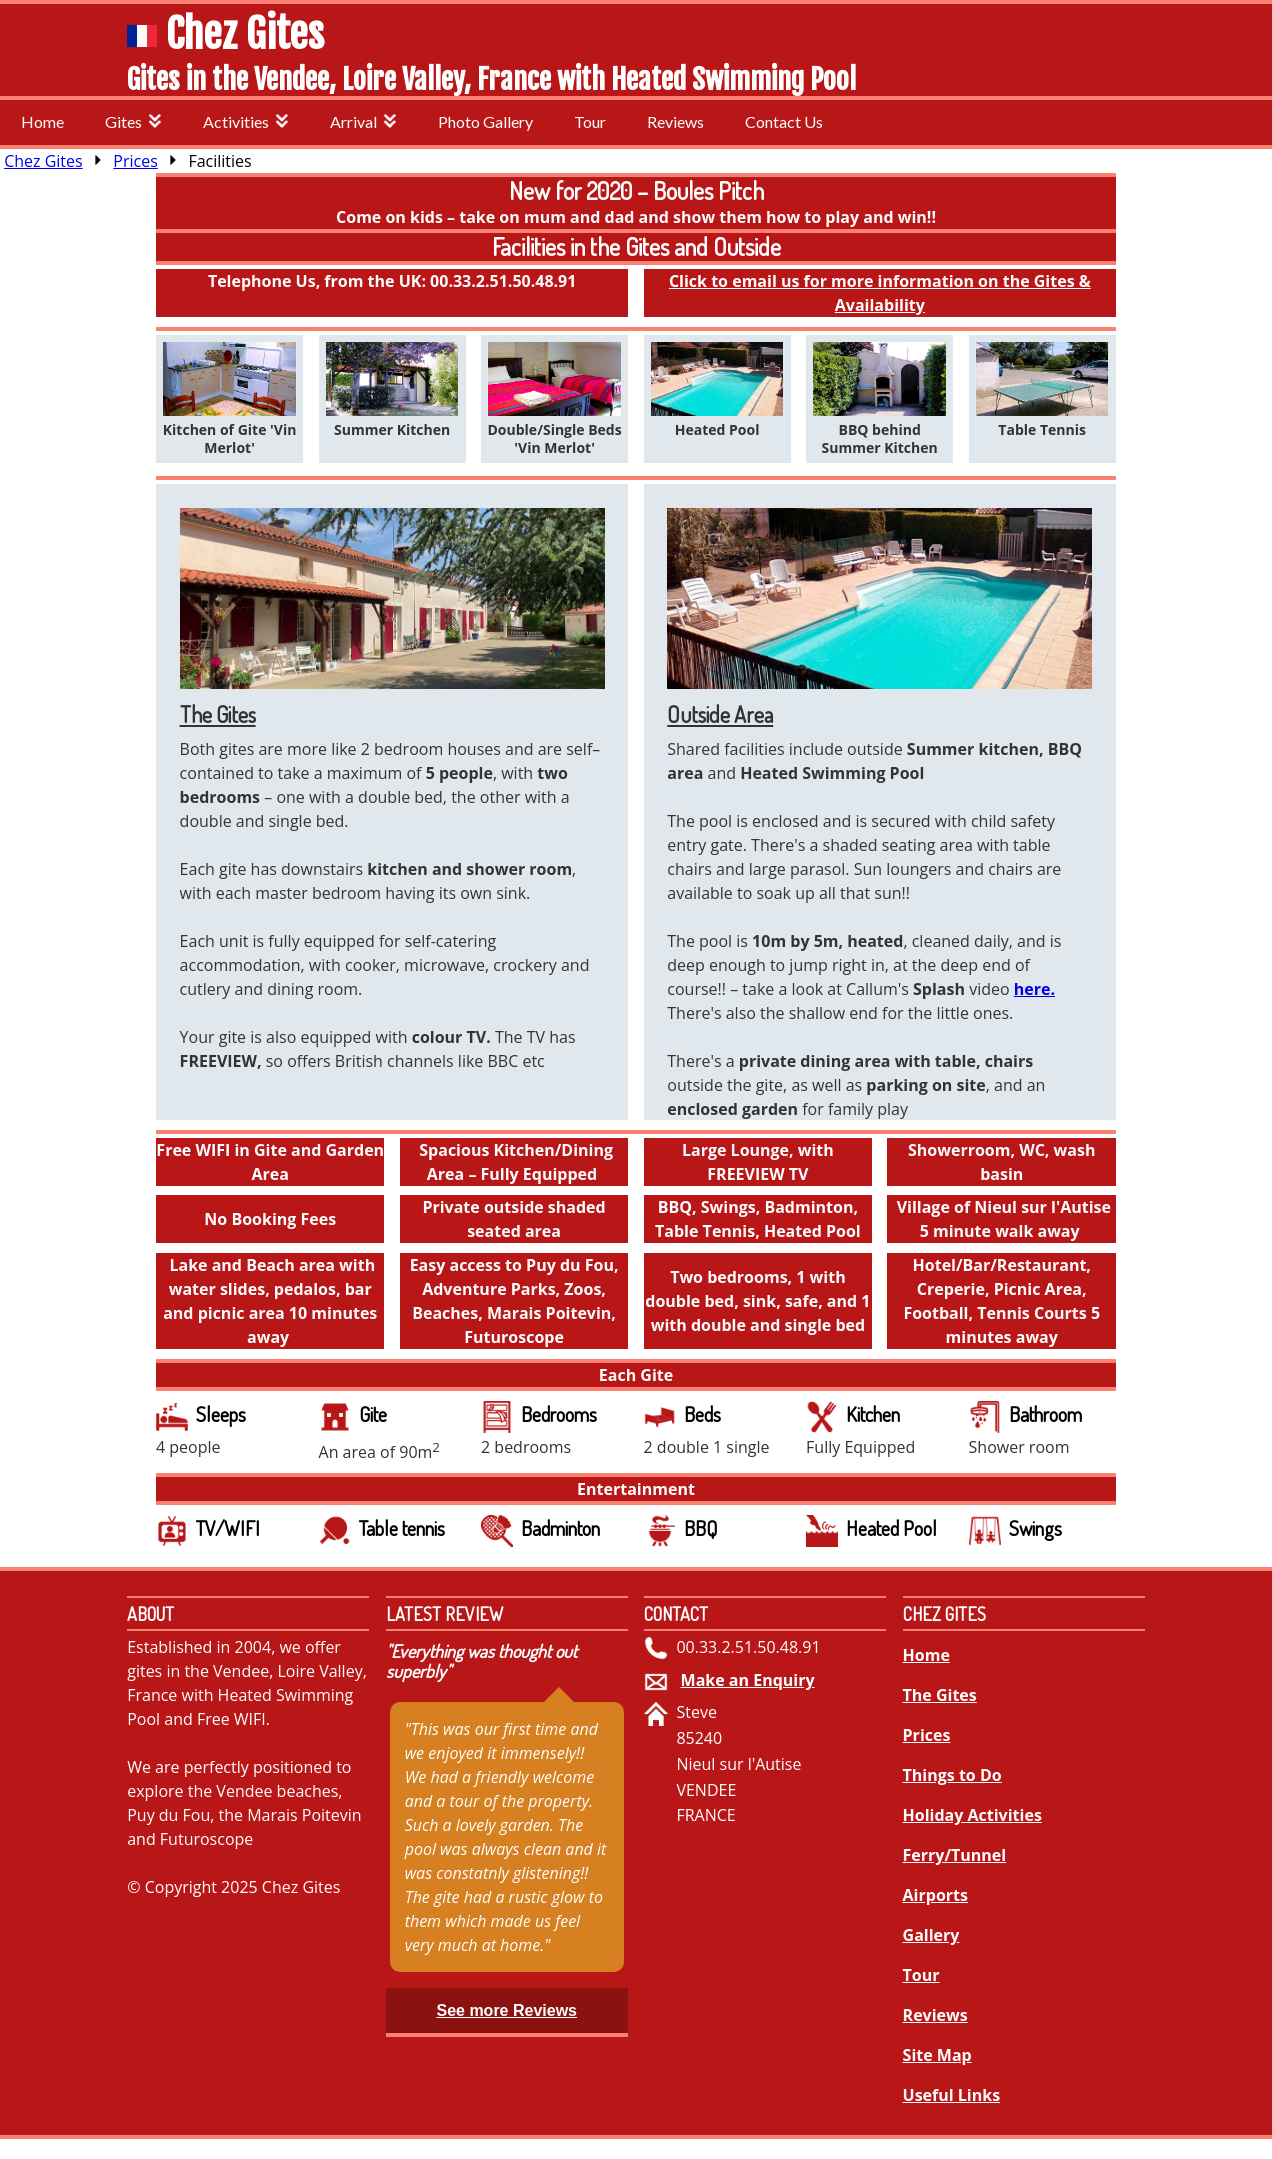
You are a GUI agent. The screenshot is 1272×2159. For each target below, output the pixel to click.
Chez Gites (245, 34)
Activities (246, 121)
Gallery (931, 1935)
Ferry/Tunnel (955, 1855)
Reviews (675, 121)
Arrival (363, 121)
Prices (135, 161)
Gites (133, 121)
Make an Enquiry (748, 1680)
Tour (590, 121)
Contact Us (784, 121)
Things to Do (952, 1775)
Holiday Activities (972, 1815)
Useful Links (952, 2095)
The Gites (940, 1695)
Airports (935, 1895)
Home (42, 121)
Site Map (937, 2055)
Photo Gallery (485, 121)
